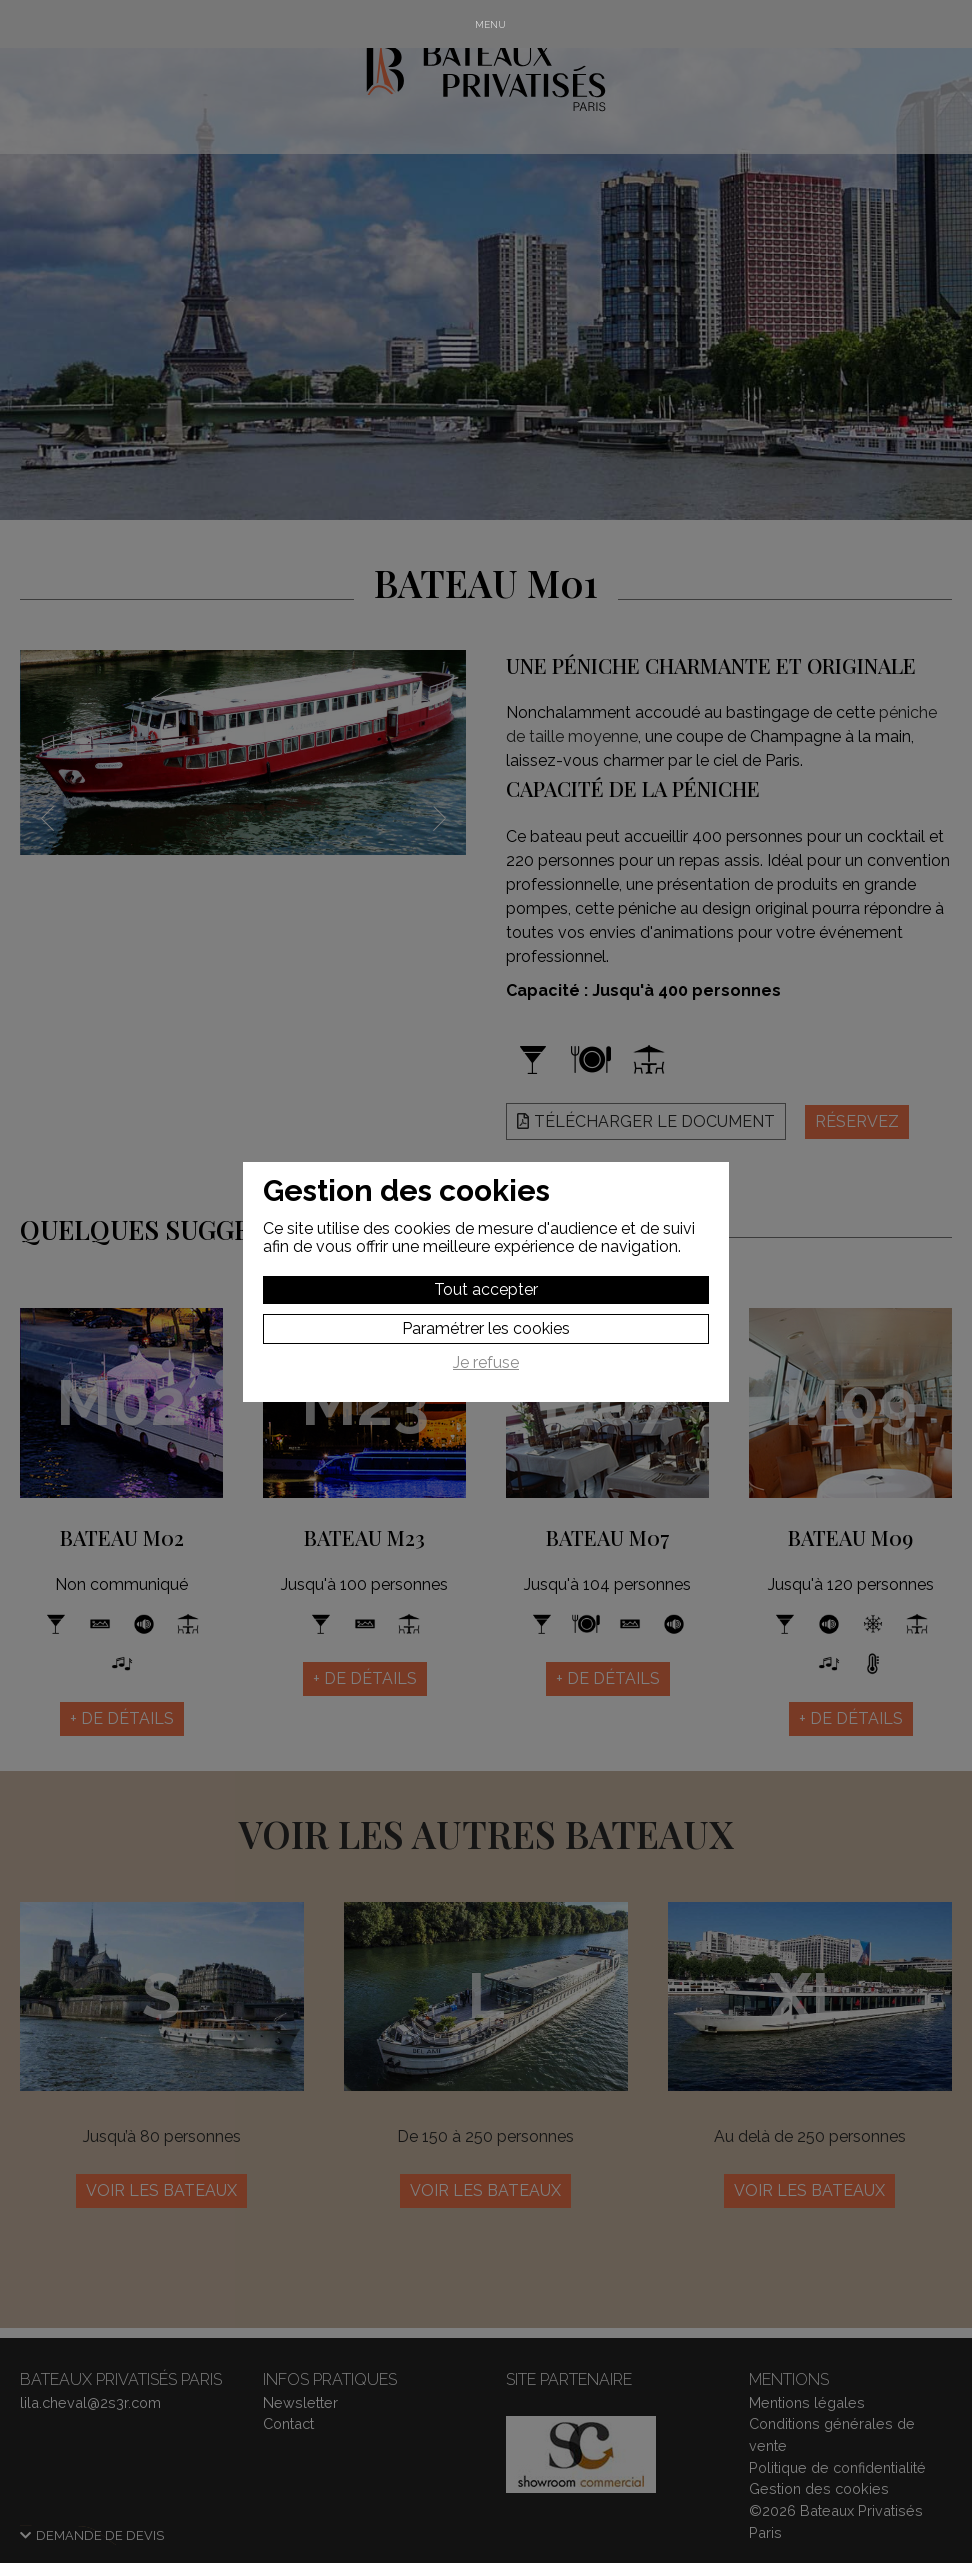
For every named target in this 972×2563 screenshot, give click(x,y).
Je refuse (486, 1363)
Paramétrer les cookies (486, 1328)
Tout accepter (486, 1289)
